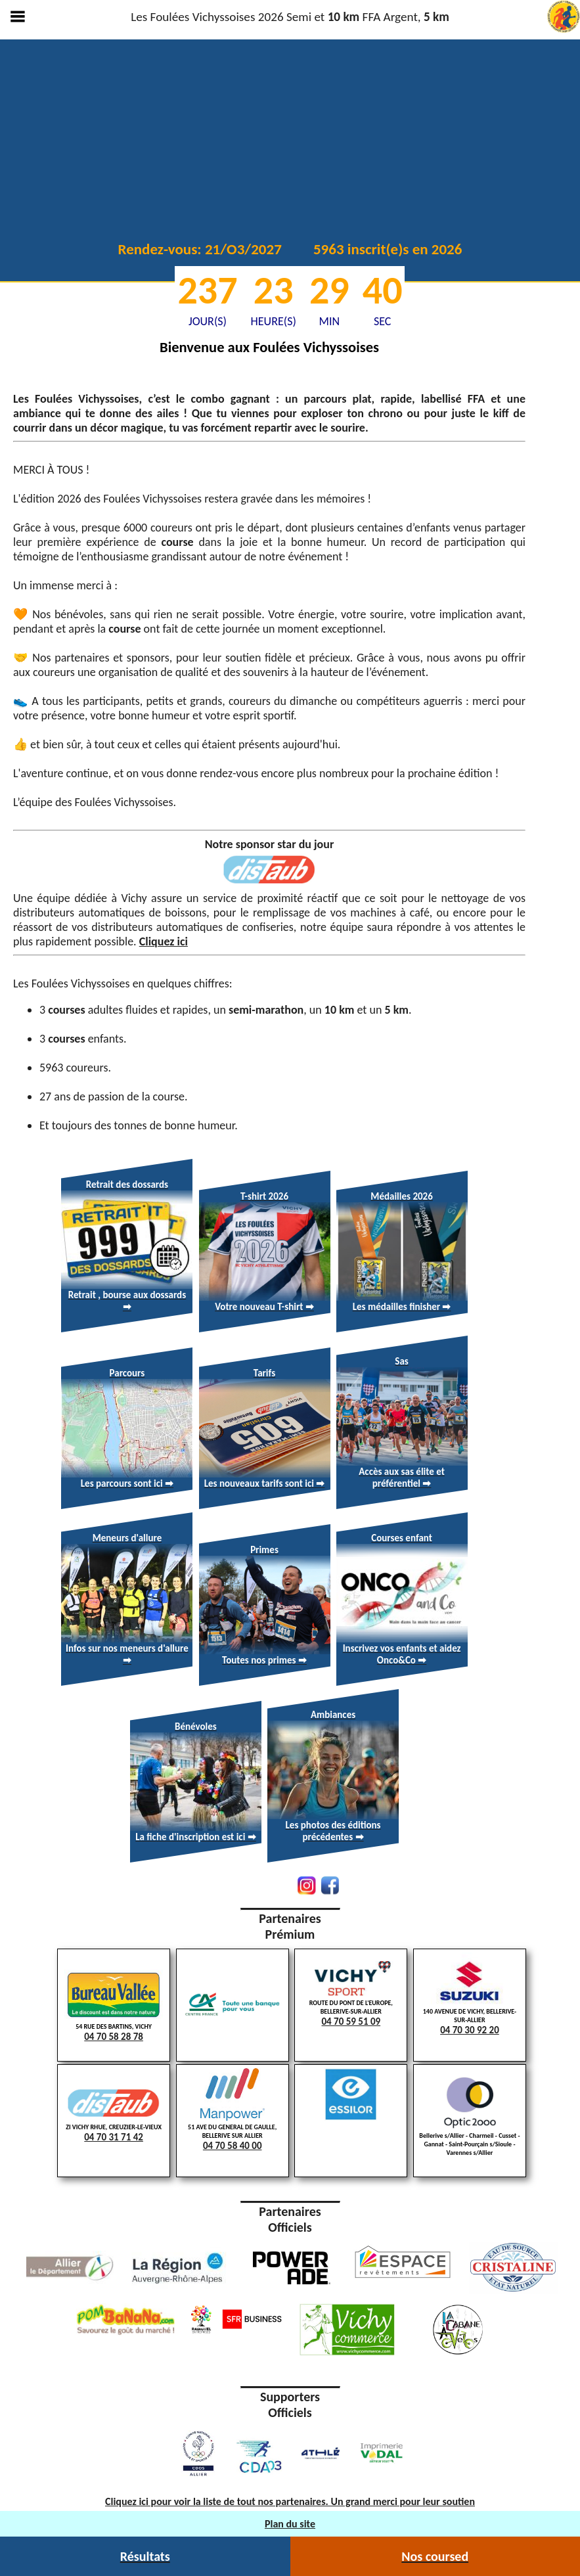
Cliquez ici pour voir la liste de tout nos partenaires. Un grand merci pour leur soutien (290, 2501)
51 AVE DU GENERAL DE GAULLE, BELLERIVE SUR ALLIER (232, 2110)
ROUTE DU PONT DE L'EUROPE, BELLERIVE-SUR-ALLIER (350, 1994)
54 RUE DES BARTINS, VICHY (113, 2006)
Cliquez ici (163, 941)
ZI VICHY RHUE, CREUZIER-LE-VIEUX (113, 2114)
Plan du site (290, 2524)
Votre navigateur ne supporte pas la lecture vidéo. (290, 138)
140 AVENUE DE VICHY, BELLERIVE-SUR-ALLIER (469, 1994)
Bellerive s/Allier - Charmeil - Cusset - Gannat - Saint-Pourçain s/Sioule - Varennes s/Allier (469, 2117)
